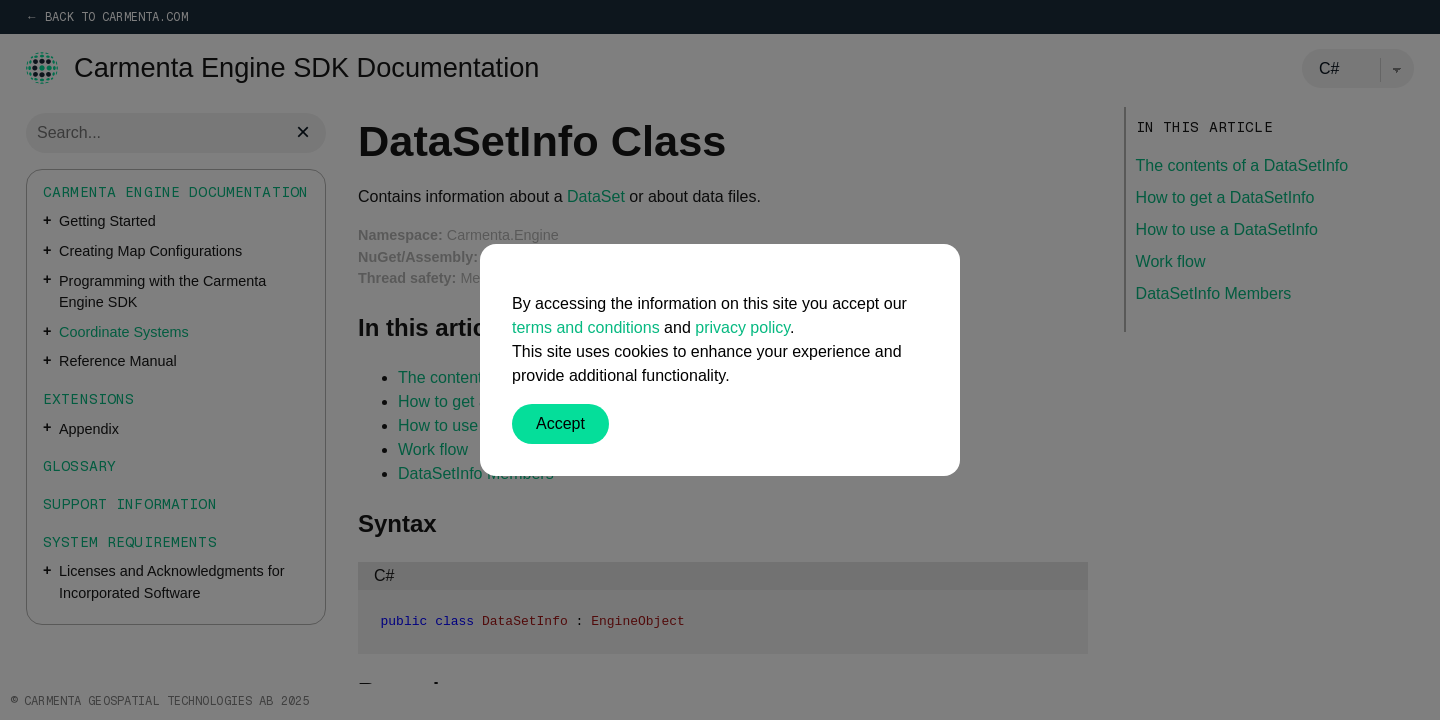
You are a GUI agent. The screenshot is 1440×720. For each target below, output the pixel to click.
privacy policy (742, 327)
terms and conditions (586, 327)
